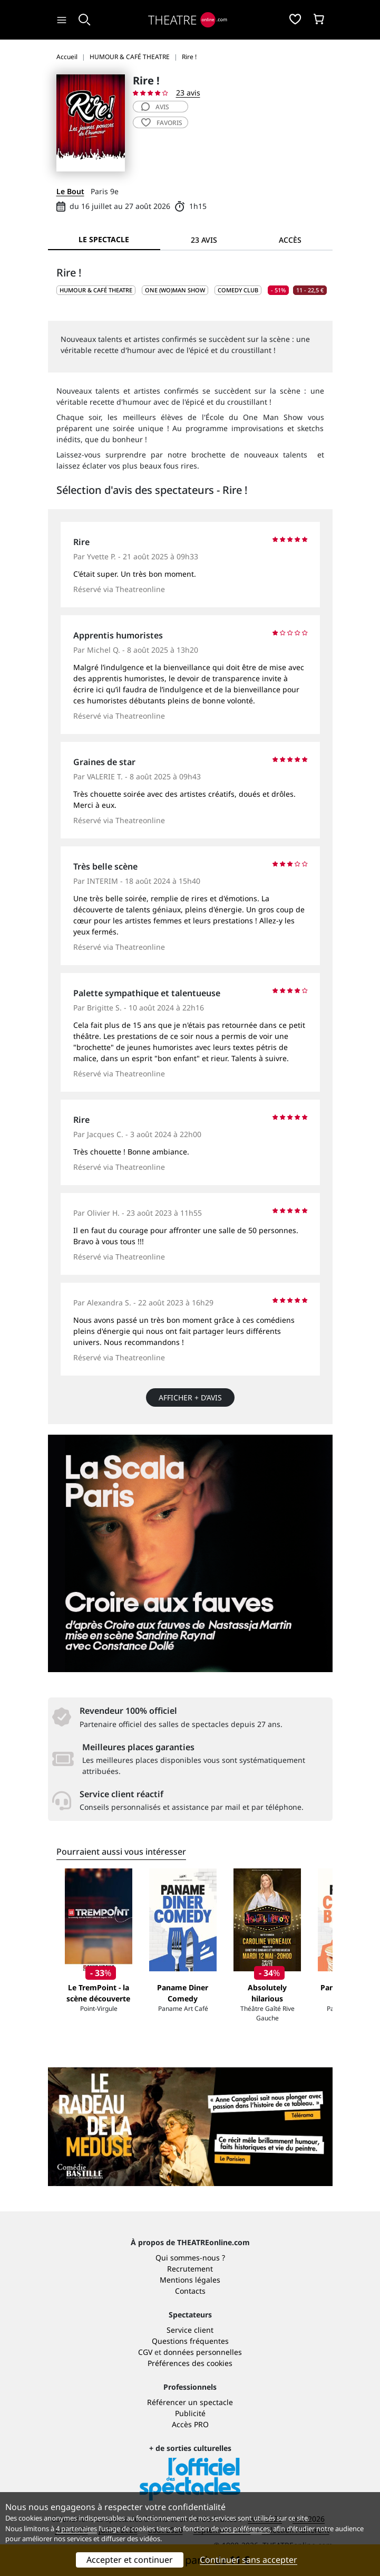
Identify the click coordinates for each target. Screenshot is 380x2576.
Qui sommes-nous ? (190, 2258)
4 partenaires (76, 2528)
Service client (190, 2330)
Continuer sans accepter (248, 2559)
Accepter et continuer (129, 2559)
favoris (161, 122)
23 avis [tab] (204, 240)
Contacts (190, 2291)
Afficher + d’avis (190, 1397)
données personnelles (202, 2352)
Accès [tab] (290, 240)
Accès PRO (190, 2424)
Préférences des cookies (190, 2363)
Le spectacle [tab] (104, 239)
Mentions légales (190, 2280)
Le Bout (70, 191)
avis (155, 106)
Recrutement (190, 2269)
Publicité (190, 2413)
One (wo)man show (175, 290)
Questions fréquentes (190, 2341)
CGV (145, 2352)
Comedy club (238, 290)
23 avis (188, 93)
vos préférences (245, 2528)
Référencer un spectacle (190, 2402)
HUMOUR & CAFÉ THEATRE (96, 290)
